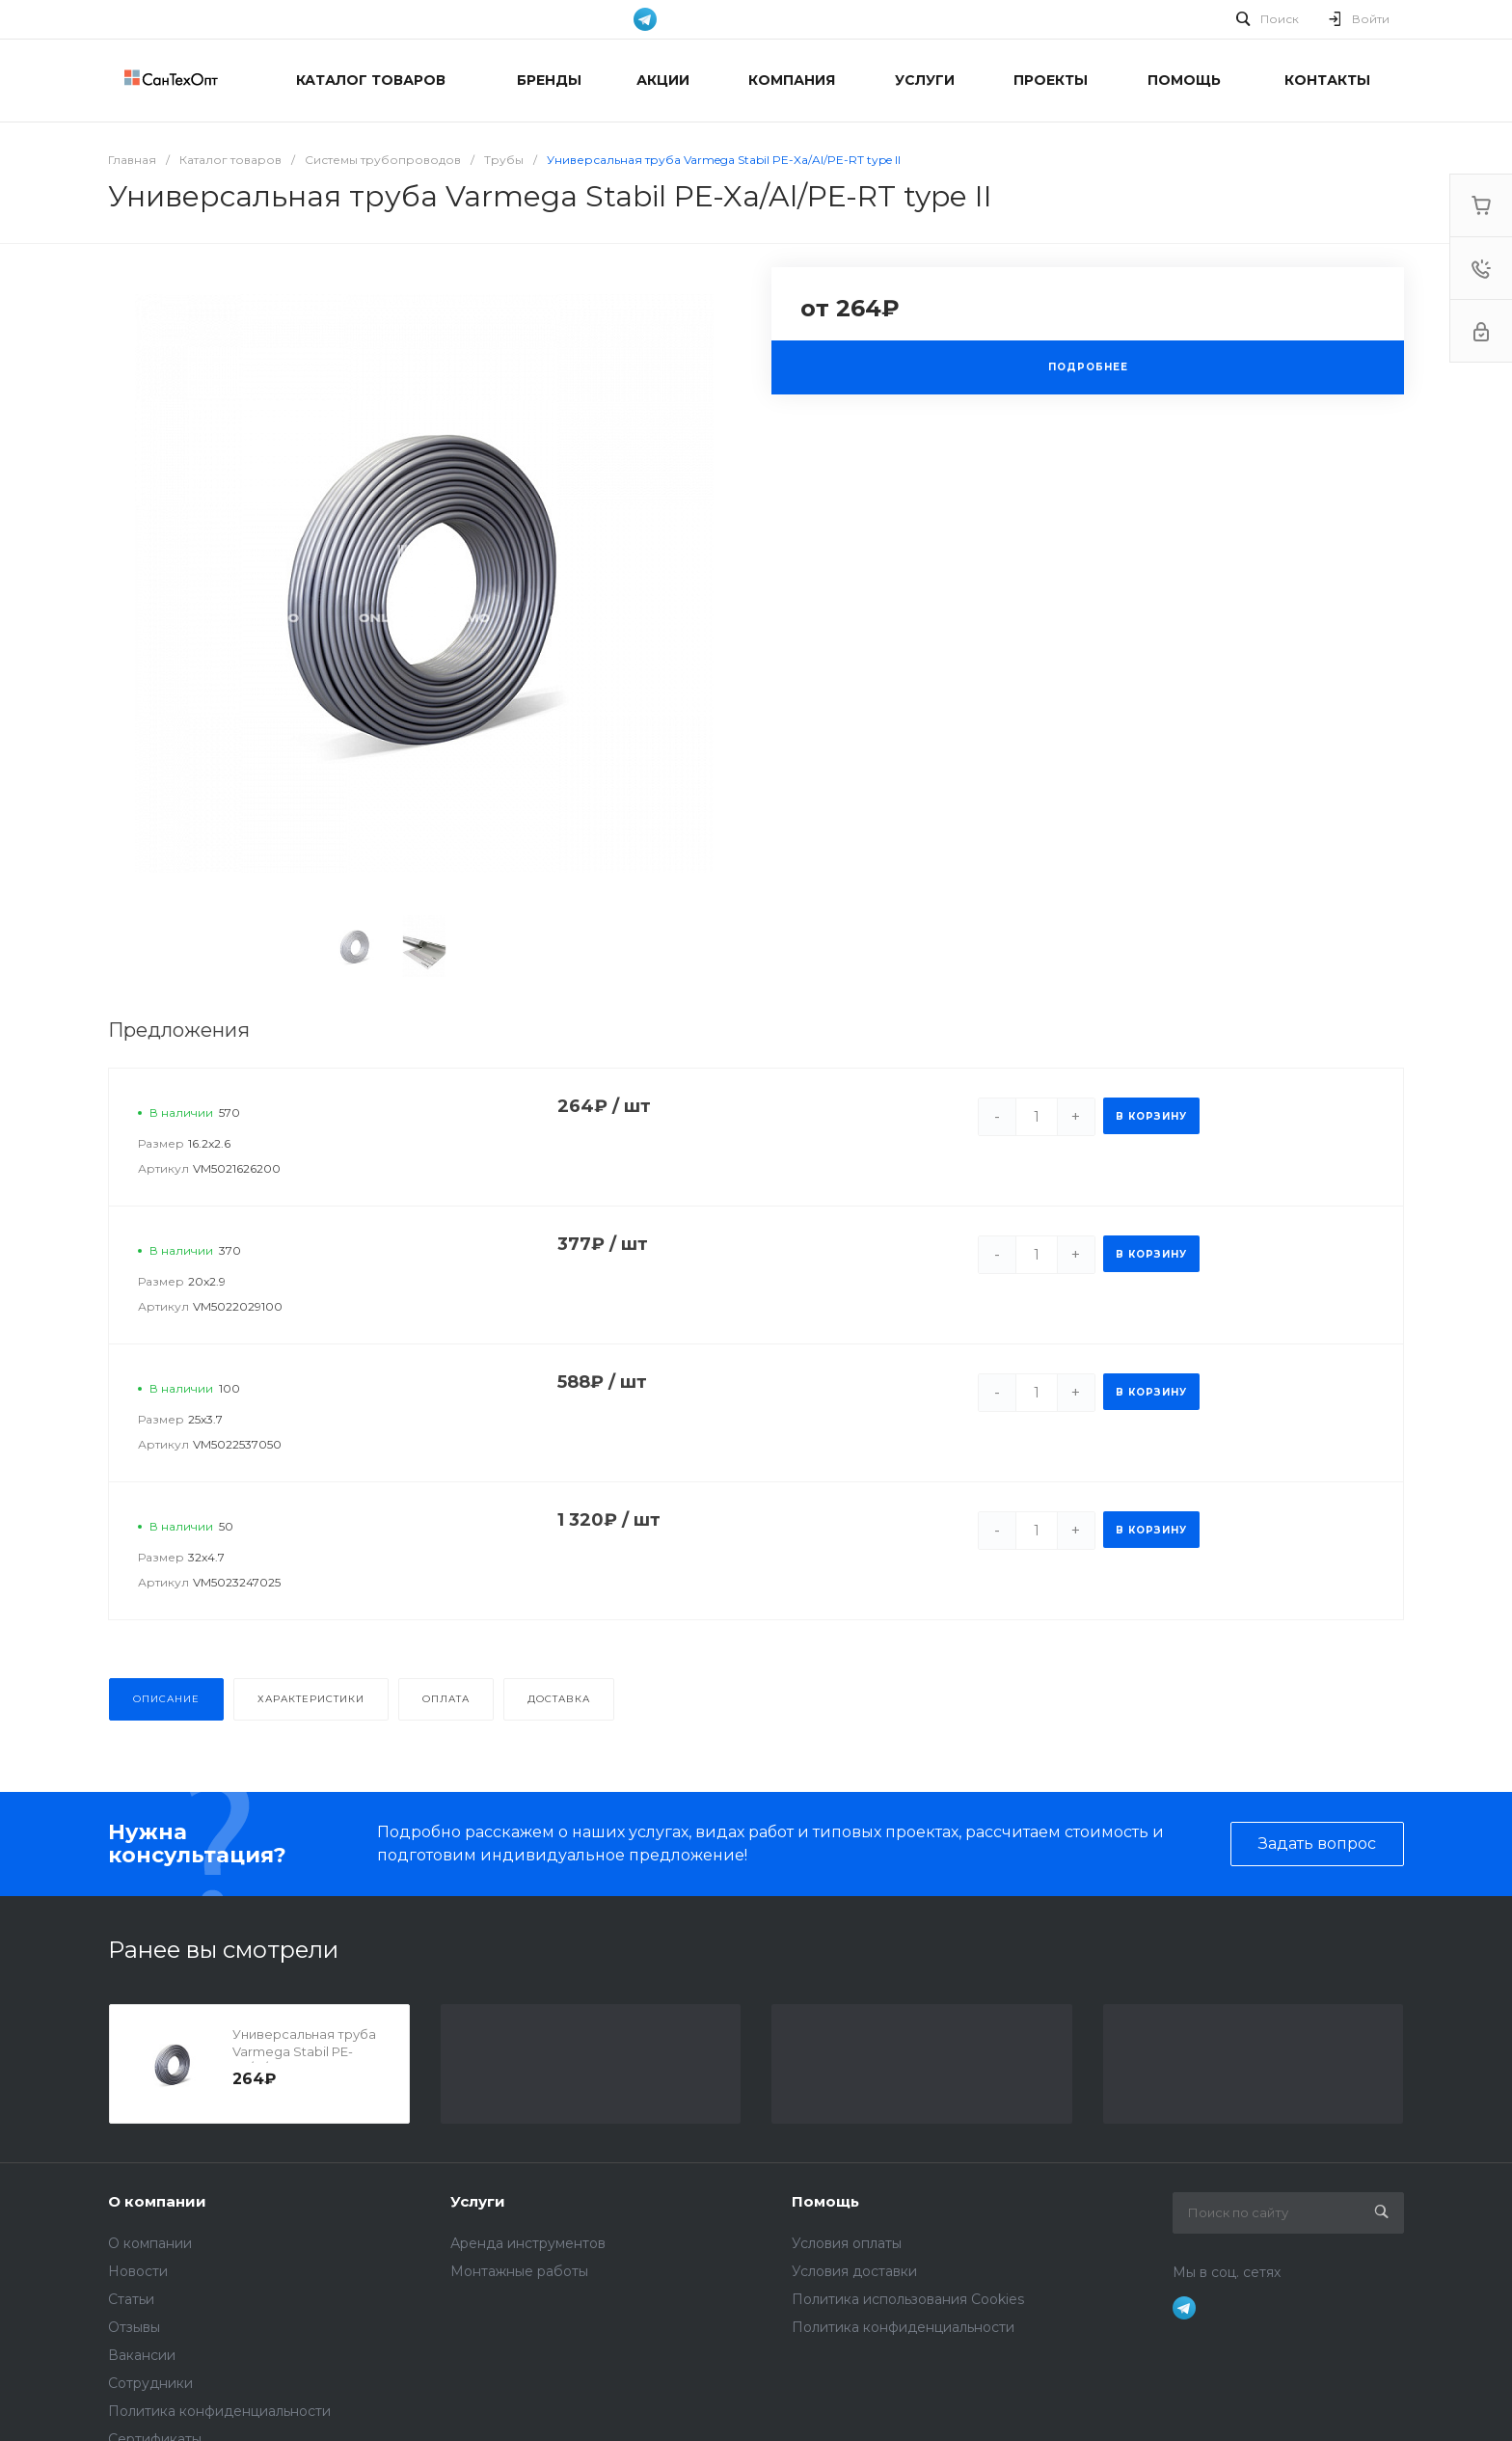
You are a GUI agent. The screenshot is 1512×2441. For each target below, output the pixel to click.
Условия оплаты (847, 2243)
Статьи (131, 2299)
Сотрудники (150, 2383)
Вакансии (142, 2355)
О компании (157, 2201)
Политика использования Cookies (908, 2299)
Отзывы (134, 2327)
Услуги (477, 2201)
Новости (138, 2271)
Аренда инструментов (528, 2243)
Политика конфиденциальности (219, 2411)
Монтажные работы (519, 2271)
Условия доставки (854, 2271)
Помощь (825, 2201)
